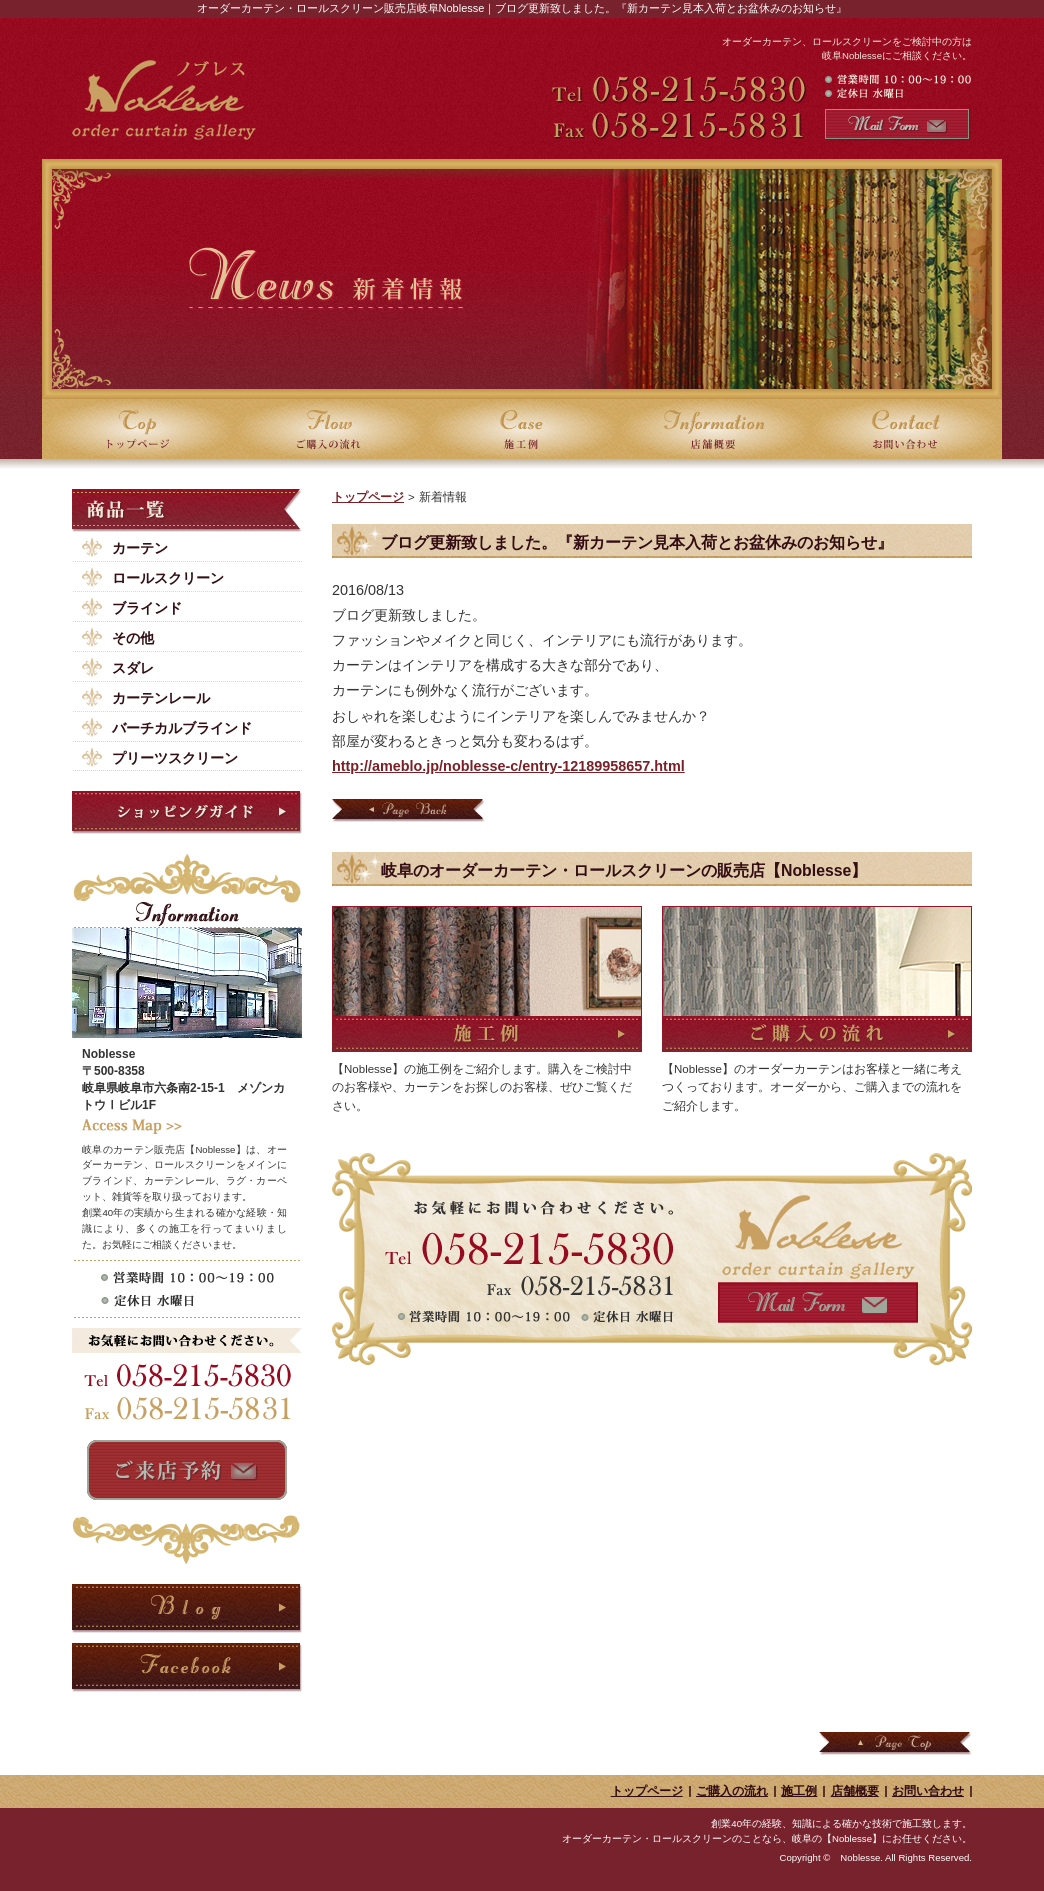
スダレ (133, 668)
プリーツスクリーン (175, 758)
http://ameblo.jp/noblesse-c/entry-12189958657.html (508, 766)
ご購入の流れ (732, 1791)
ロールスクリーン (168, 578)
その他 (133, 638)
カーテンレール (161, 698)
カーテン (140, 548)
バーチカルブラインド (182, 728)
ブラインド (147, 608)
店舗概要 (855, 1791)
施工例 (799, 1791)
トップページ (368, 497)
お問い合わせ (928, 1791)
